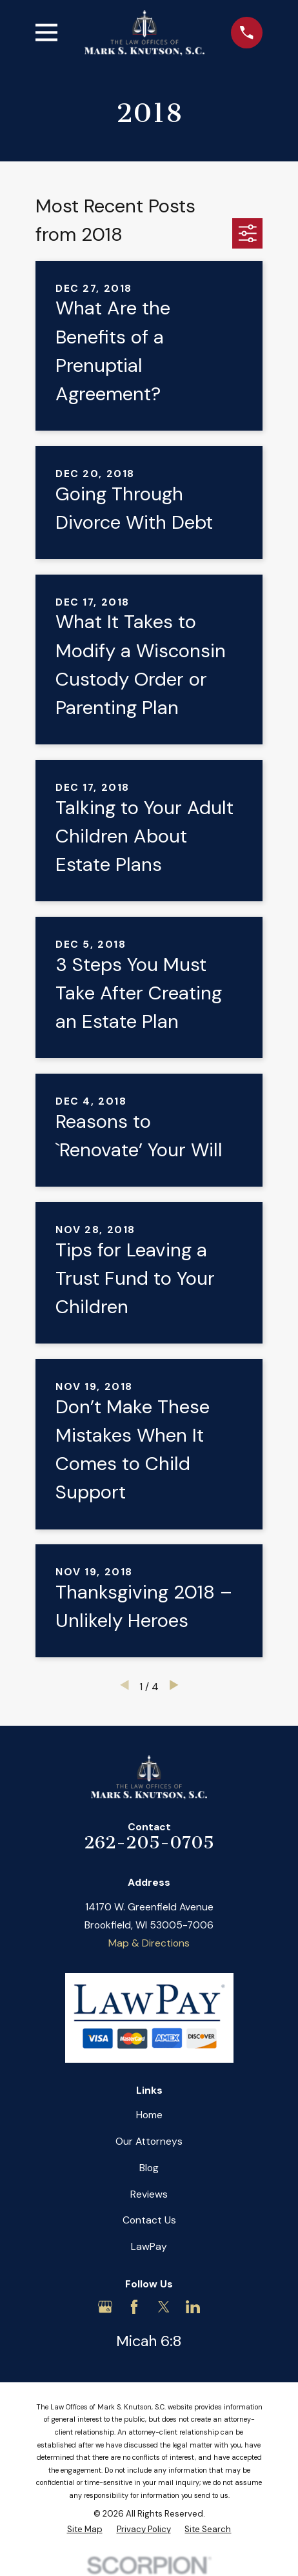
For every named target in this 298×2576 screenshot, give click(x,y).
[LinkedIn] (193, 2307)
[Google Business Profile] (105, 2307)
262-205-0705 (149, 1842)
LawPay (149, 2246)
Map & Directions (149, 1943)
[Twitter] (164, 2307)
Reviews (149, 2194)
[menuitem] (85, 2529)
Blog (149, 2167)
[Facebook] (134, 2307)
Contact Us (149, 2220)
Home (149, 2114)
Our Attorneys (149, 2141)
